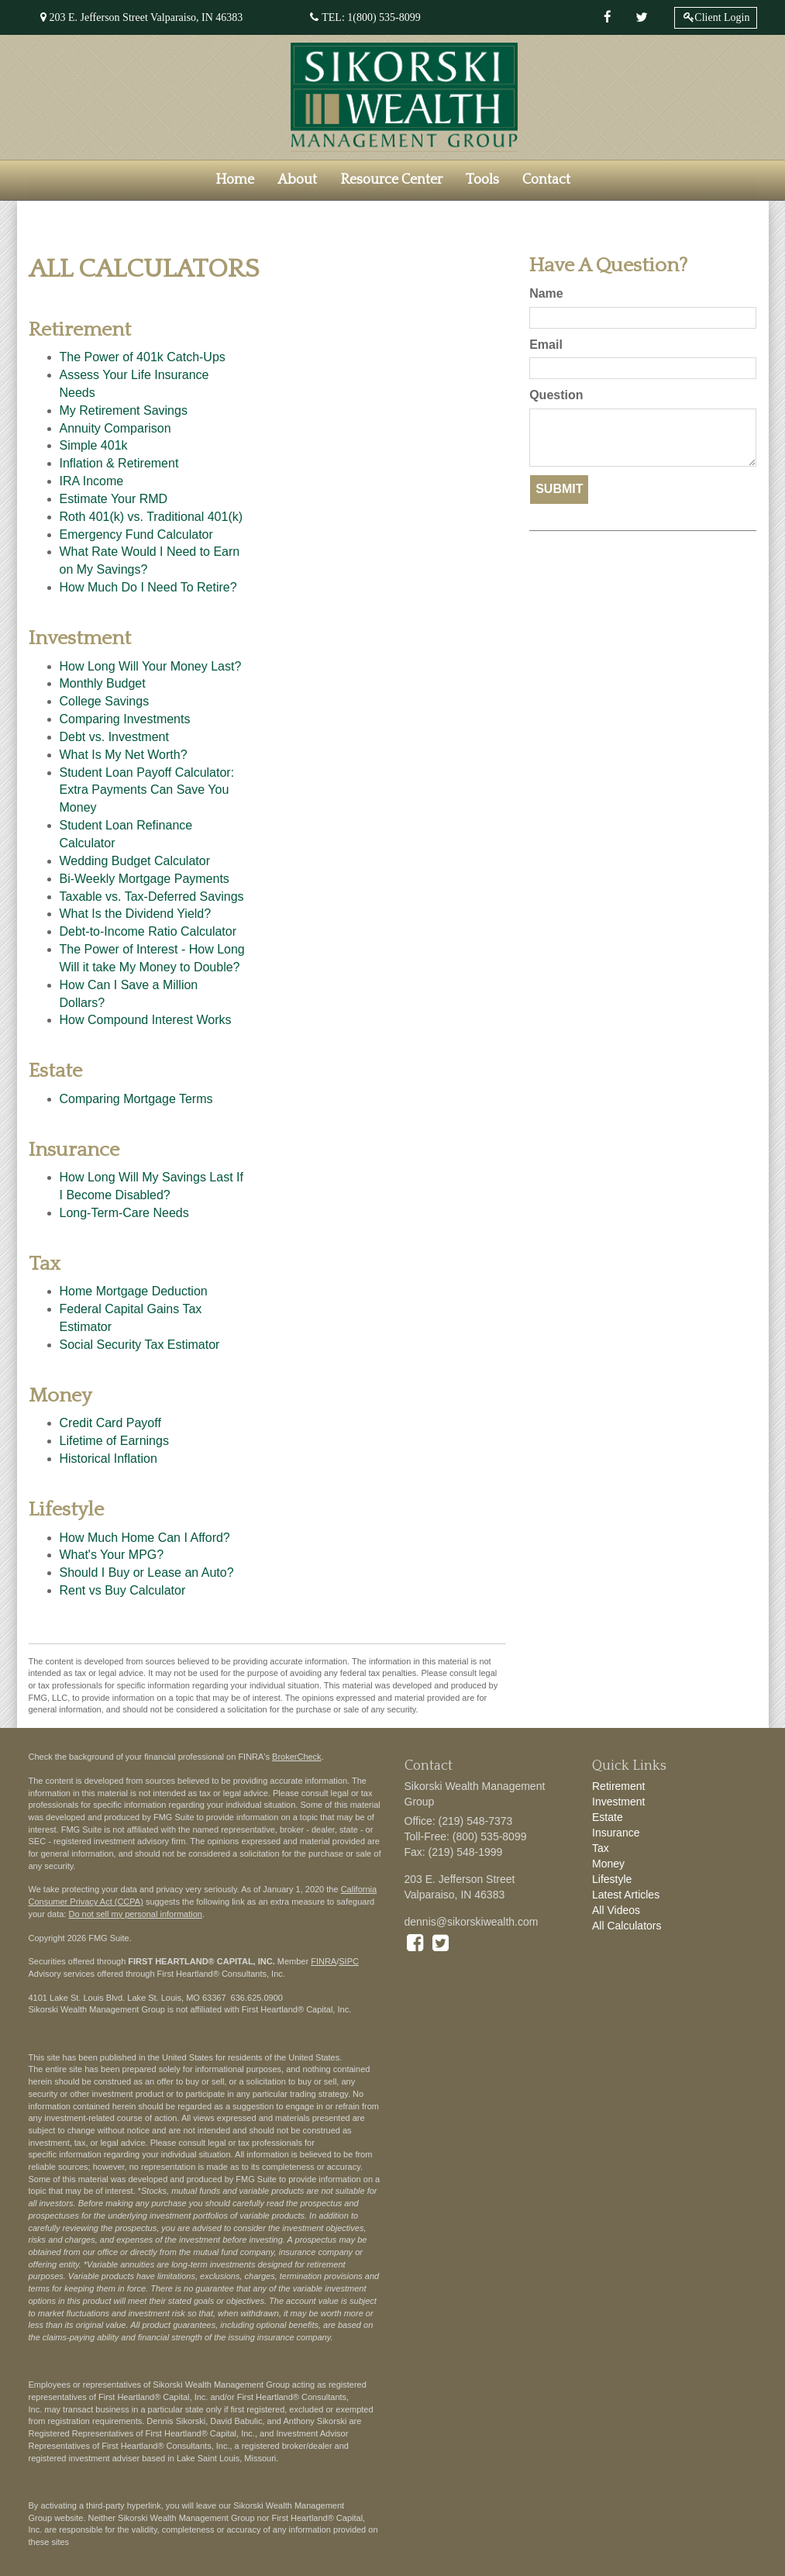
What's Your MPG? (112, 1554)
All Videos (616, 1910)
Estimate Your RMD (114, 498)
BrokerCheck (297, 1756)
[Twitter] (641, 17)
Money (608, 1863)
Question (556, 395)
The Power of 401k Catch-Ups (143, 357)
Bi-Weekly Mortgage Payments (144, 878)
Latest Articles (625, 1894)
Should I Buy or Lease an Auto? (147, 1572)
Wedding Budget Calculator (135, 860)
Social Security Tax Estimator (140, 1344)
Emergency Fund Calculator (136, 534)
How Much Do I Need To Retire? (148, 587)
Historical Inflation (108, 1458)
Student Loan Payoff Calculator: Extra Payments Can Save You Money (147, 790)
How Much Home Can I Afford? (145, 1537)
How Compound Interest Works (146, 1019)
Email (546, 344)
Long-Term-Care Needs (124, 1212)
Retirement (618, 1786)
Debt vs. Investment (114, 736)
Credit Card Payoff (110, 1422)
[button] (297, 179)
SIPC (349, 1961)
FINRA (323, 1961)
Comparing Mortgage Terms (136, 1098)
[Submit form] (559, 489)
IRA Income (92, 481)
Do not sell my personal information (134, 1914)
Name (546, 293)
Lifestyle (612, 1879)
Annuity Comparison (115, 428)
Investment (618, 1801)
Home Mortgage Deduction (134, 1291)
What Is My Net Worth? (124, 754)
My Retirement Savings (124, 410)
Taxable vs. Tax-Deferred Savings (152, 896)
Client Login (721, 17)
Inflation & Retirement (119, 463)
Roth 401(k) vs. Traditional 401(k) (151, 516)
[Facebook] (607, 17)
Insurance (615, 1832)
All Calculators (626, 1925)
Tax (600, 1848)
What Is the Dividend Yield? (136, 913)
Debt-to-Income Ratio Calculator (148, 931)
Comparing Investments (125, 719)
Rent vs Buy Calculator (123, 1590)
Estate (607, 1817)
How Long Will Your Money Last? (151, 666)
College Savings (105, 701)
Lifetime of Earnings (114, 1440)
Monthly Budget (103, 683)
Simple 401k (94, 445)
